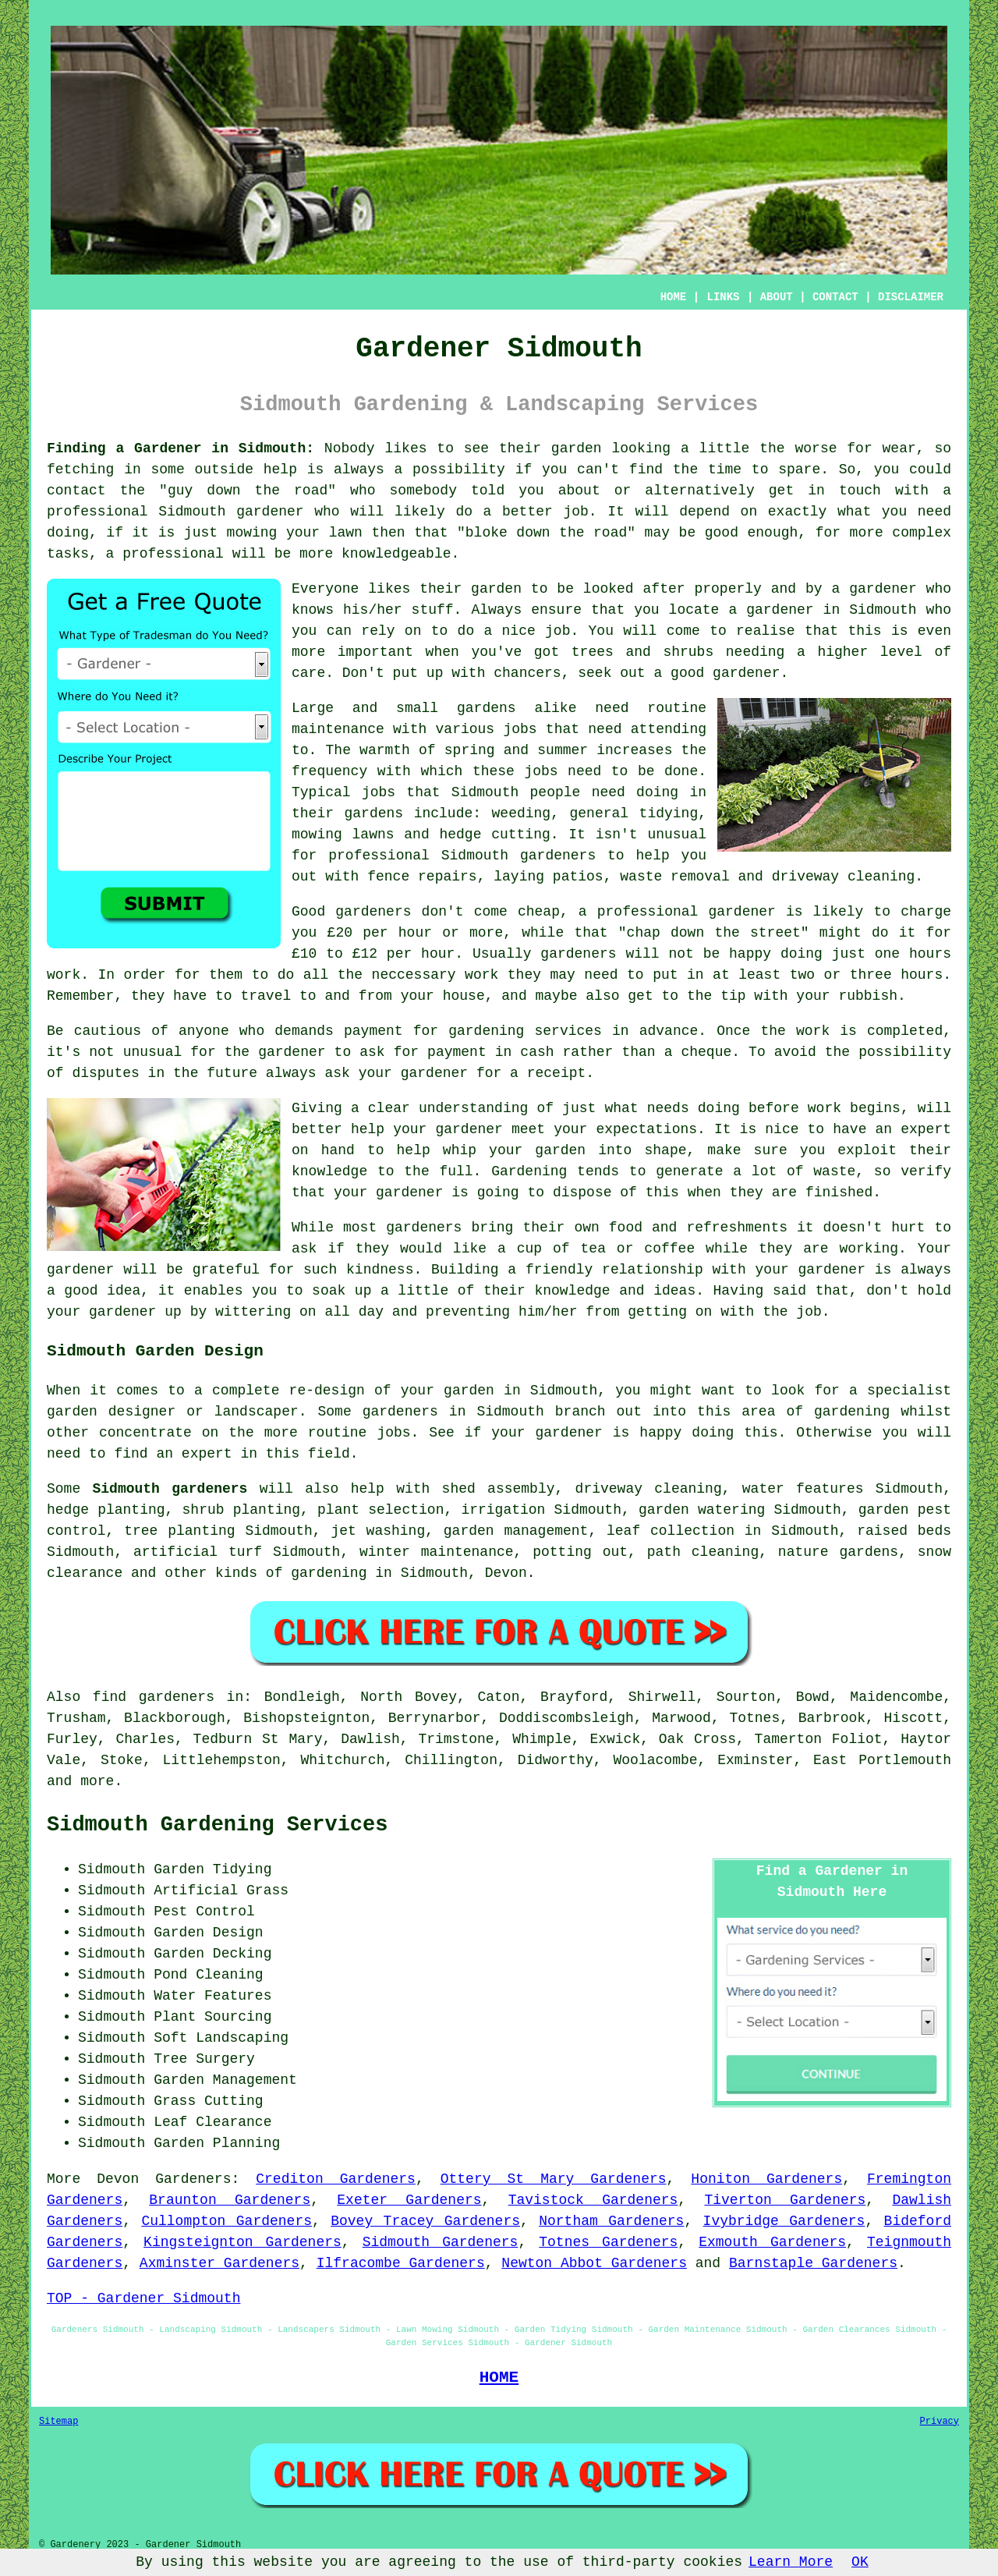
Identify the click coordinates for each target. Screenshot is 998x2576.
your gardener (810, 1269)
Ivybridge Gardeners (784, 2221)
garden (576, 448)
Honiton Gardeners (766, 2179)
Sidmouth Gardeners (440, 2242)
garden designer (111, 1411)
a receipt (548, 1073)
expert (207, 1454)
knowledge (329, 1171)
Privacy (939, 2421)
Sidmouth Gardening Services (217, 1825)
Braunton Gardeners (229, 2200)
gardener (882, 589)
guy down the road (247, 490)
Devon (506, 1573)
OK (860, 2562)
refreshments (736, 1227)
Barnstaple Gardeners (813, 2263)
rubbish (867, 996)
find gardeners (153, 1697)
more (97, 1781)
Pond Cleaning (208, 1974)
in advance (655, 1031)
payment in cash (490, 1052)
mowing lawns (343, 834)
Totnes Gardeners (608, 2242)
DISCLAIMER (910, 297)
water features (803, 1489)
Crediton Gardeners (336, 2179)
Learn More (790, 2562)
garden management (516, 1531)
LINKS (722, 297)
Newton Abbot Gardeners (594, 2263)
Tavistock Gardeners (593, 2200)
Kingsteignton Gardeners (242, 2242)
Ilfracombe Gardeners (401, 2263)
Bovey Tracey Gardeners (425, 2221)
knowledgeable (396, 554)
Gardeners (193, 2179)
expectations (646, 1129)
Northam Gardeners (611, 2221)
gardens (374, 813)
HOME (673, 297)
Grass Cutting (208, 2101)
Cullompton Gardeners (226, 2221)
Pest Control (204, 1911)
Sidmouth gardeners (169, 1489)
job (808, 1312)
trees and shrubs (642, 652)
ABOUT (776, 297)
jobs (519, 729)
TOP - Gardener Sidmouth (143, 2298)
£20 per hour (379, 933)
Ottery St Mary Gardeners (554, 2179)
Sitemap (58, 2421)
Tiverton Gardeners (784, 2200)
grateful (226, 1269)
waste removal (674, 876)
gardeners (558, 855)
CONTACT (835, 297)
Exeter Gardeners (409, 2200)
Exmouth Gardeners (772, 2242)
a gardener (770, 610)
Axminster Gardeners (219, 2263)
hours (922, 975)
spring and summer (516, 750)
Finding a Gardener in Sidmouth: (180, 448)
